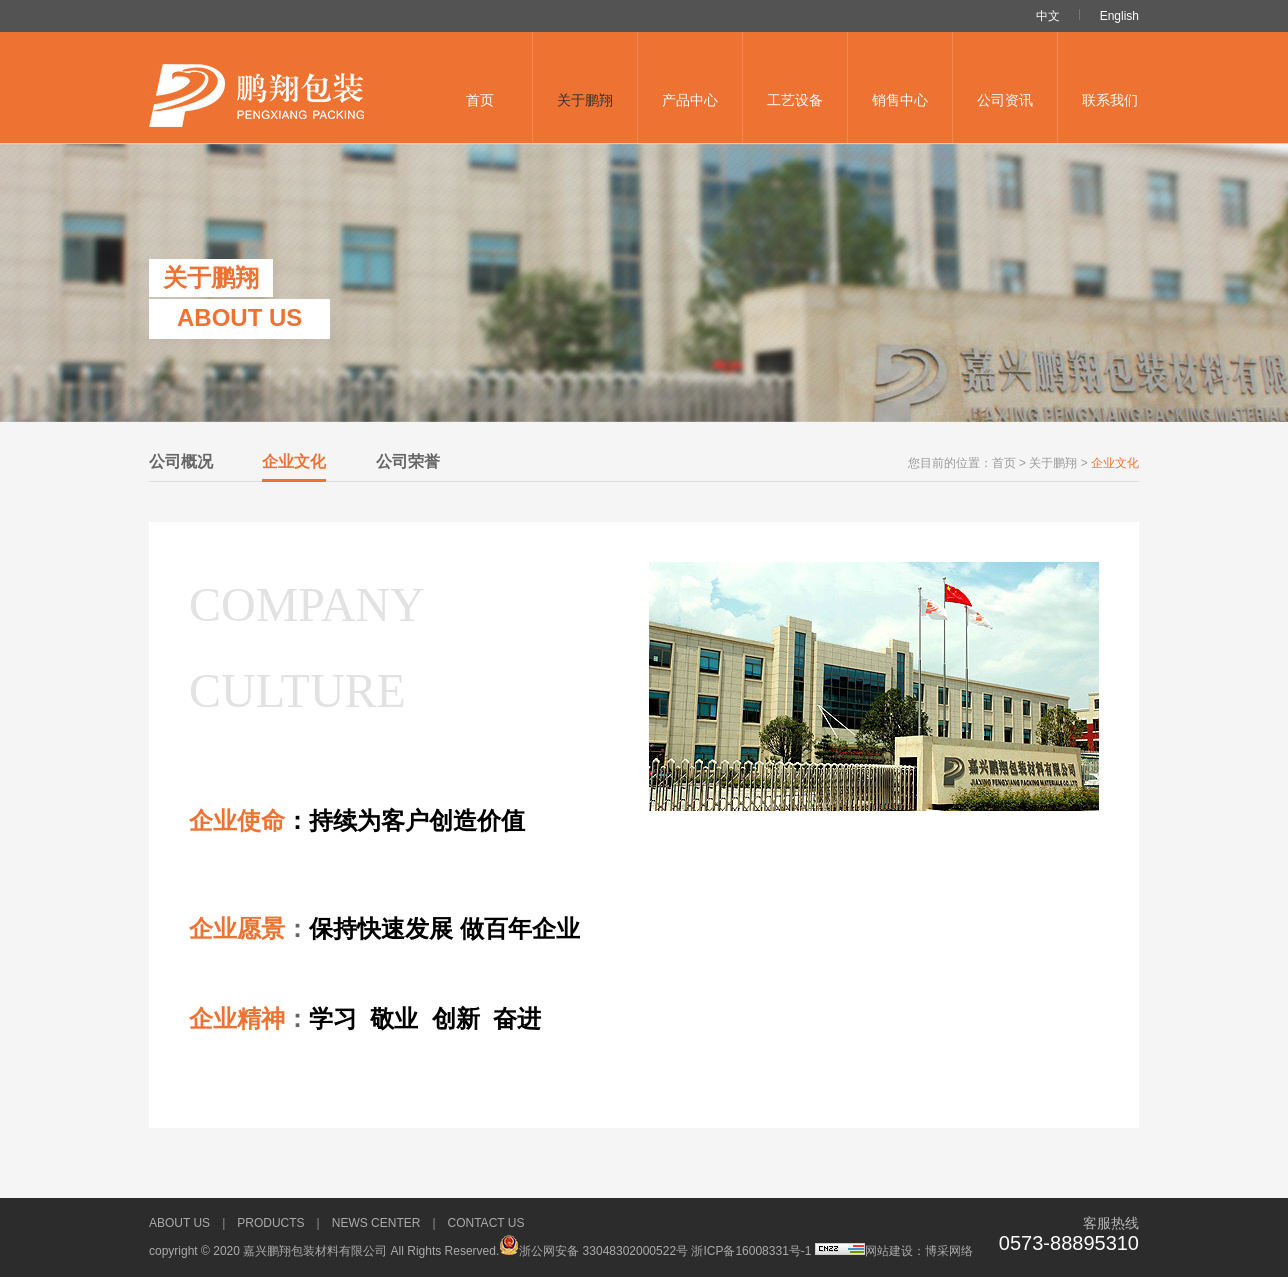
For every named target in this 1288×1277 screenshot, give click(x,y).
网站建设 (889, 1251)
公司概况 (181, 461)
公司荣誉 (408, 461)
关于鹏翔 (585, 100)
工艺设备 (795, 100)
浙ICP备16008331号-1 (752, 1251)
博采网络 (949, 1251)
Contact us (486, 1223)
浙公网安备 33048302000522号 (593, 1251)
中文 (1048, 16)
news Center (376, 1223)
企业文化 (294, 461)
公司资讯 (1005, 100)
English (1119, 16)
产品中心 (690, 100)
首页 (480, 100)
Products (270, 1223)
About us (179, 1223)
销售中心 (900, 100)
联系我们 (1110, 100)
